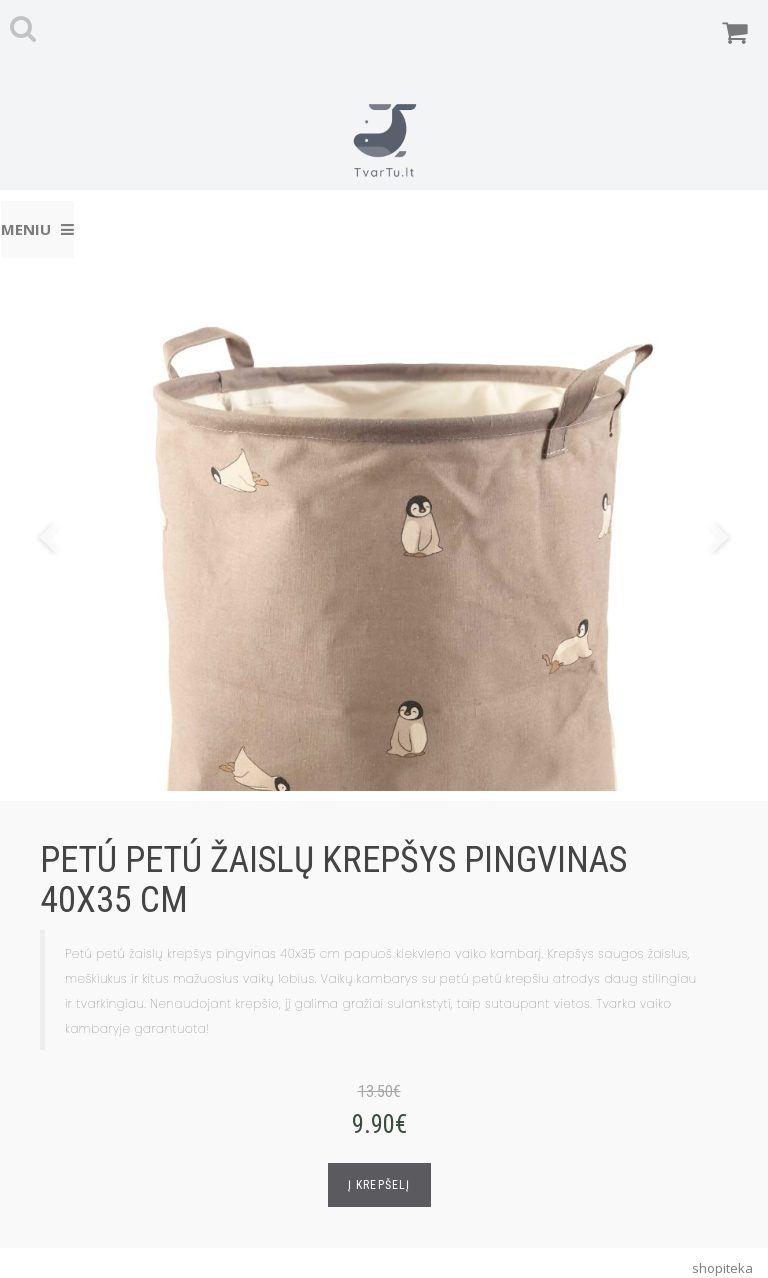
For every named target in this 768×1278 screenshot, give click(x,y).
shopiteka (722, 1268)
